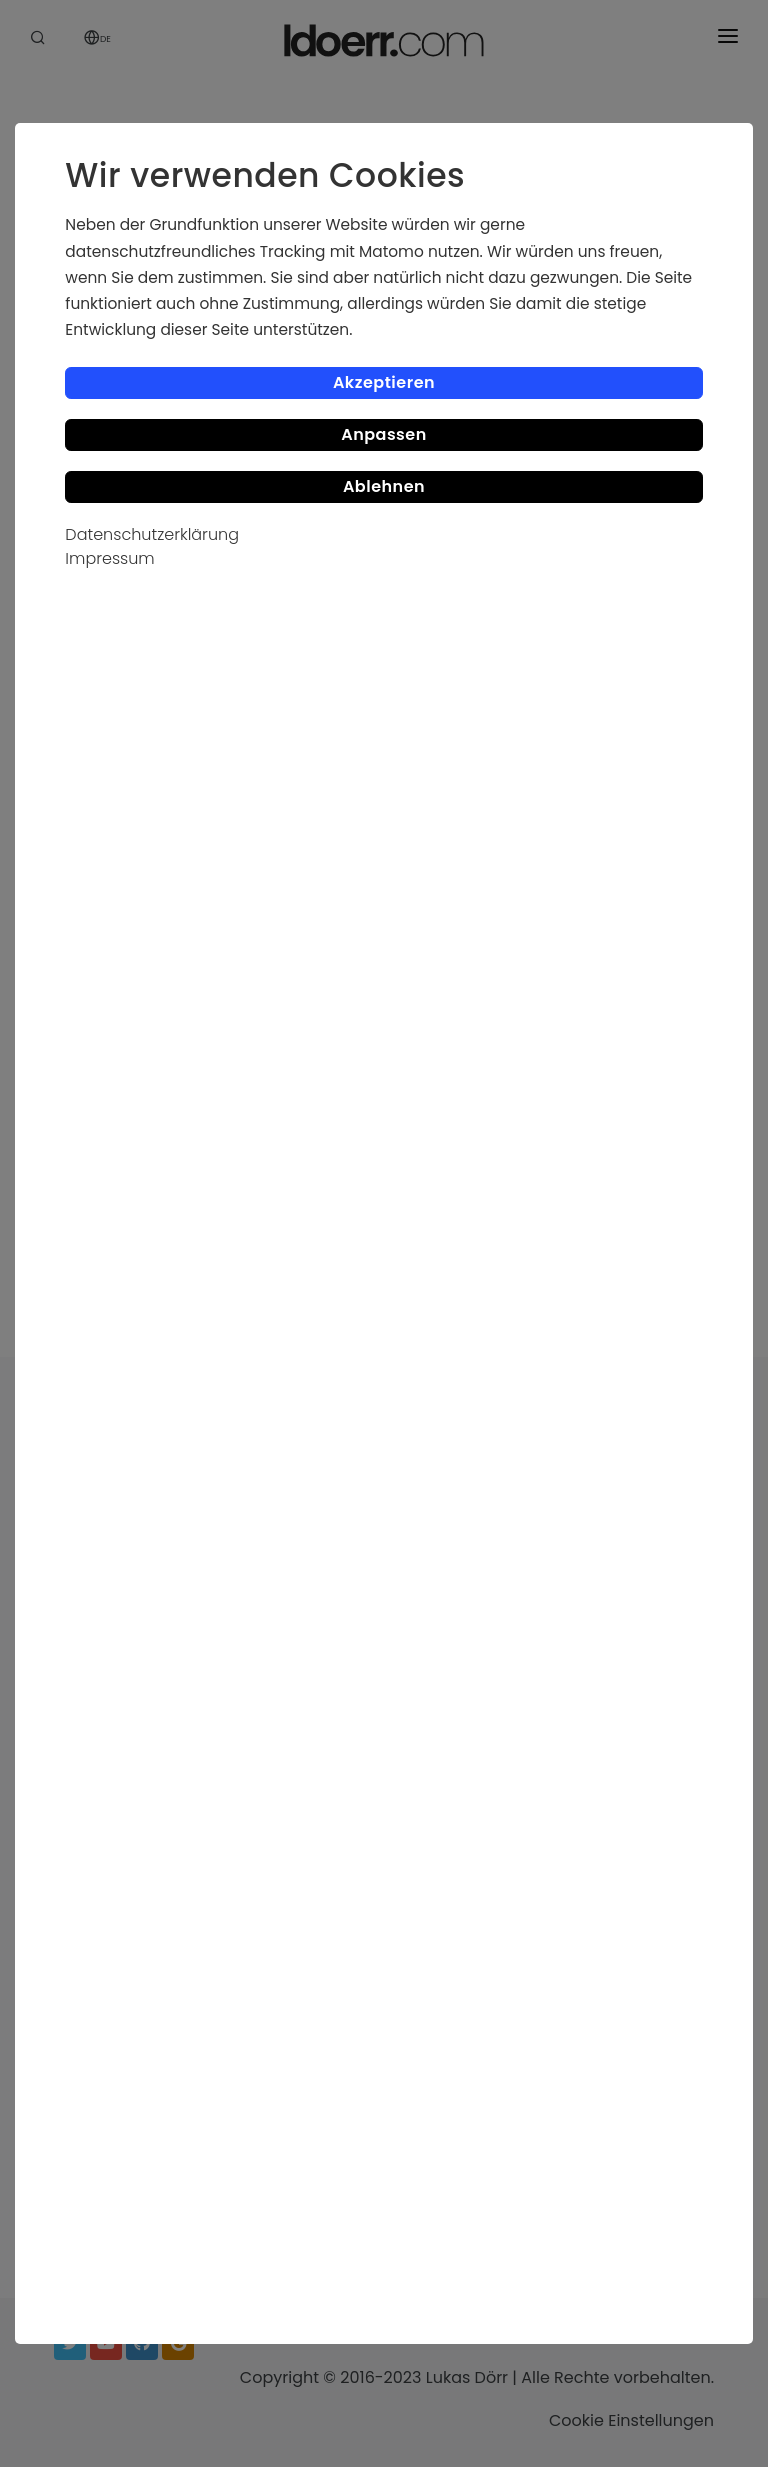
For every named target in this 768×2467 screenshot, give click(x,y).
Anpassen (384, 434)
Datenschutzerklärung (152, 534)
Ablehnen (384, 486)
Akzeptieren (384, 382)
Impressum (109, 558)
